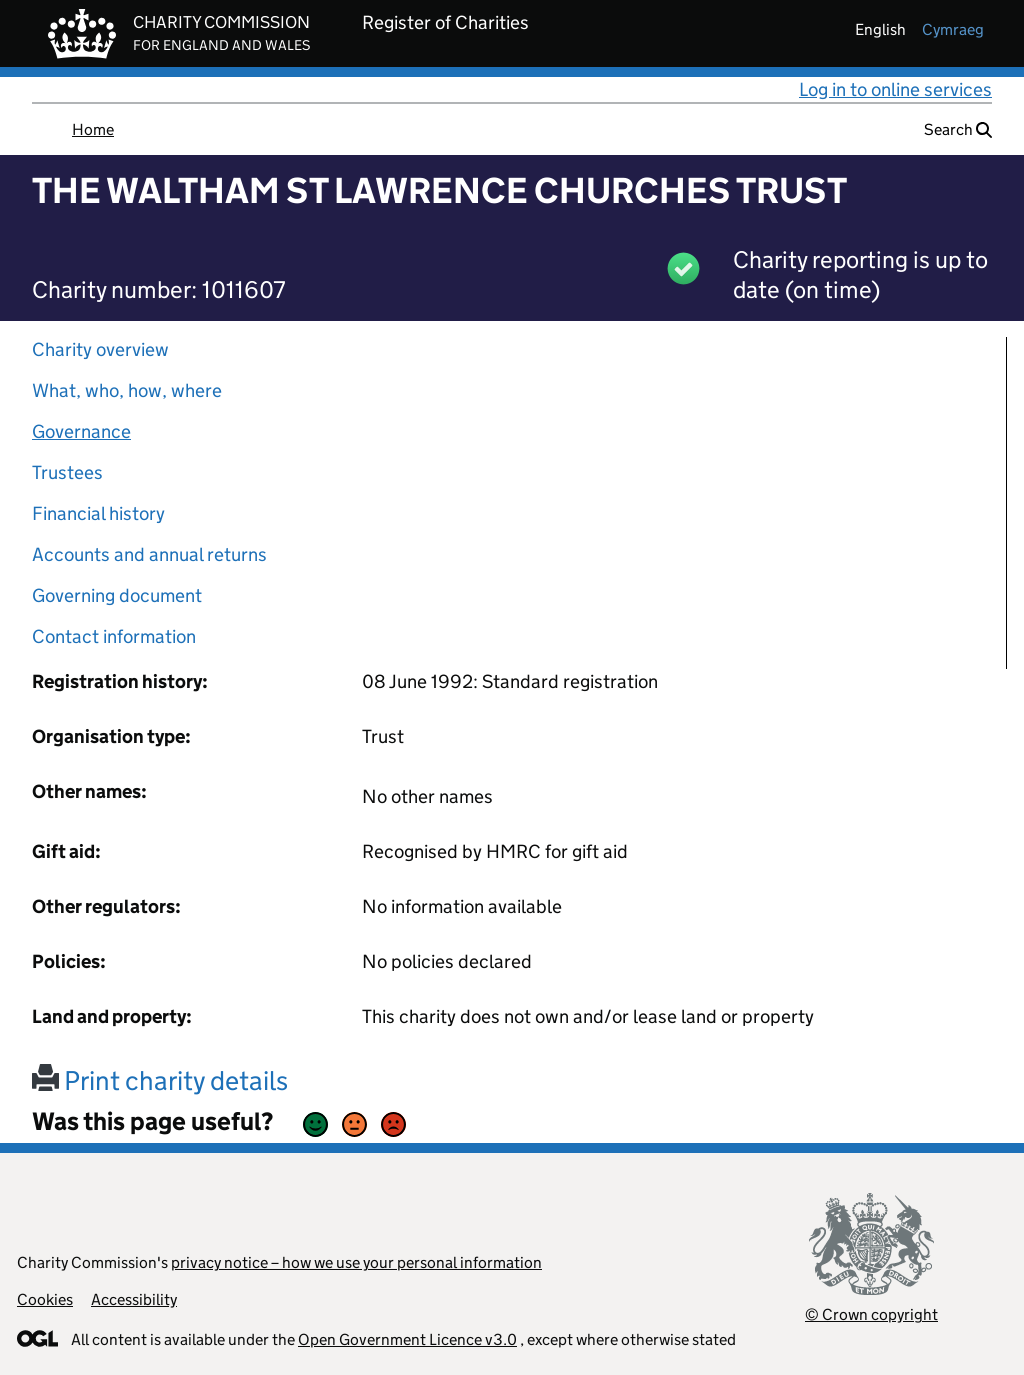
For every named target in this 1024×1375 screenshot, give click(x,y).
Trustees (67, 472)
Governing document (117, 595)
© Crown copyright (871, 1314)
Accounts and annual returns (149, 554)
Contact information (114, 636)
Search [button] (958, 129)
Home (93, 129)
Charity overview (100, 349)
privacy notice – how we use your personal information (356, 1262)
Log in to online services (895, 89)
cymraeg (953, 29)
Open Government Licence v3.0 (407, 1339)
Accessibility (134, 1299)
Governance (81, 431)
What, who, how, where (127, 390)
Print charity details (160, 1080)
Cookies (45, 1299)
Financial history (98, 513)
